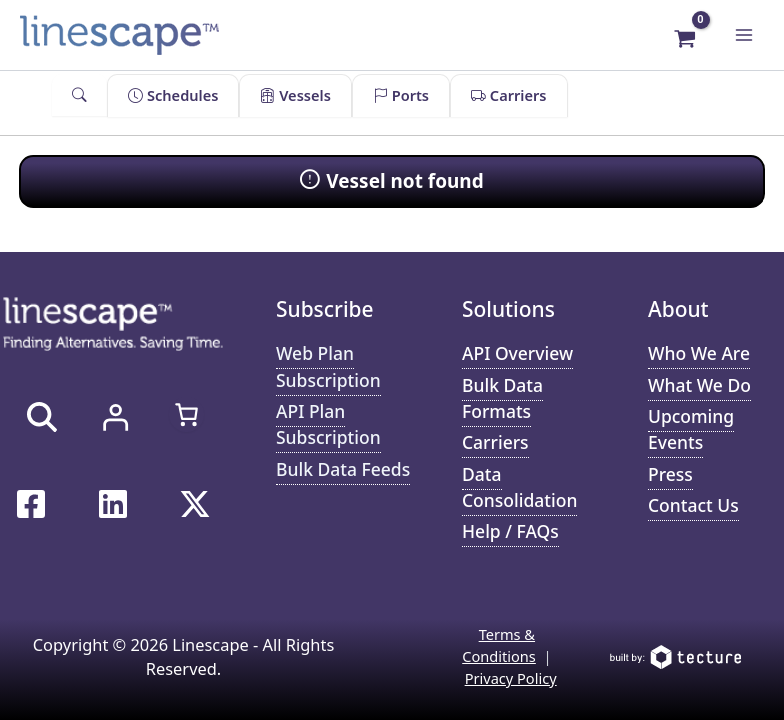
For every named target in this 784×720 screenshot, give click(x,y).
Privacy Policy (511, 678)
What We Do (699, 385)
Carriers (508, 95)
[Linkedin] (113, 504)
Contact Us (693, 505)
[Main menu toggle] (744, 35)
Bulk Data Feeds (343, 469)
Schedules (173, 95)
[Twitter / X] (195, 504)
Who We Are (699, 353)
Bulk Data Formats (502, 398)
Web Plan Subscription (328, 366)
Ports (401, 95)
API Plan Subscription (328, 424)
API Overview (517, 353)
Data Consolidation (519, 487)
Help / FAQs (510, 531)
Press (670, 474)
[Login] (115, 417)
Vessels (295, 95)
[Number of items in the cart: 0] (186, 414)
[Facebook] (31, 504)
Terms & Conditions (499, 645)
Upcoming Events (691, 429)
